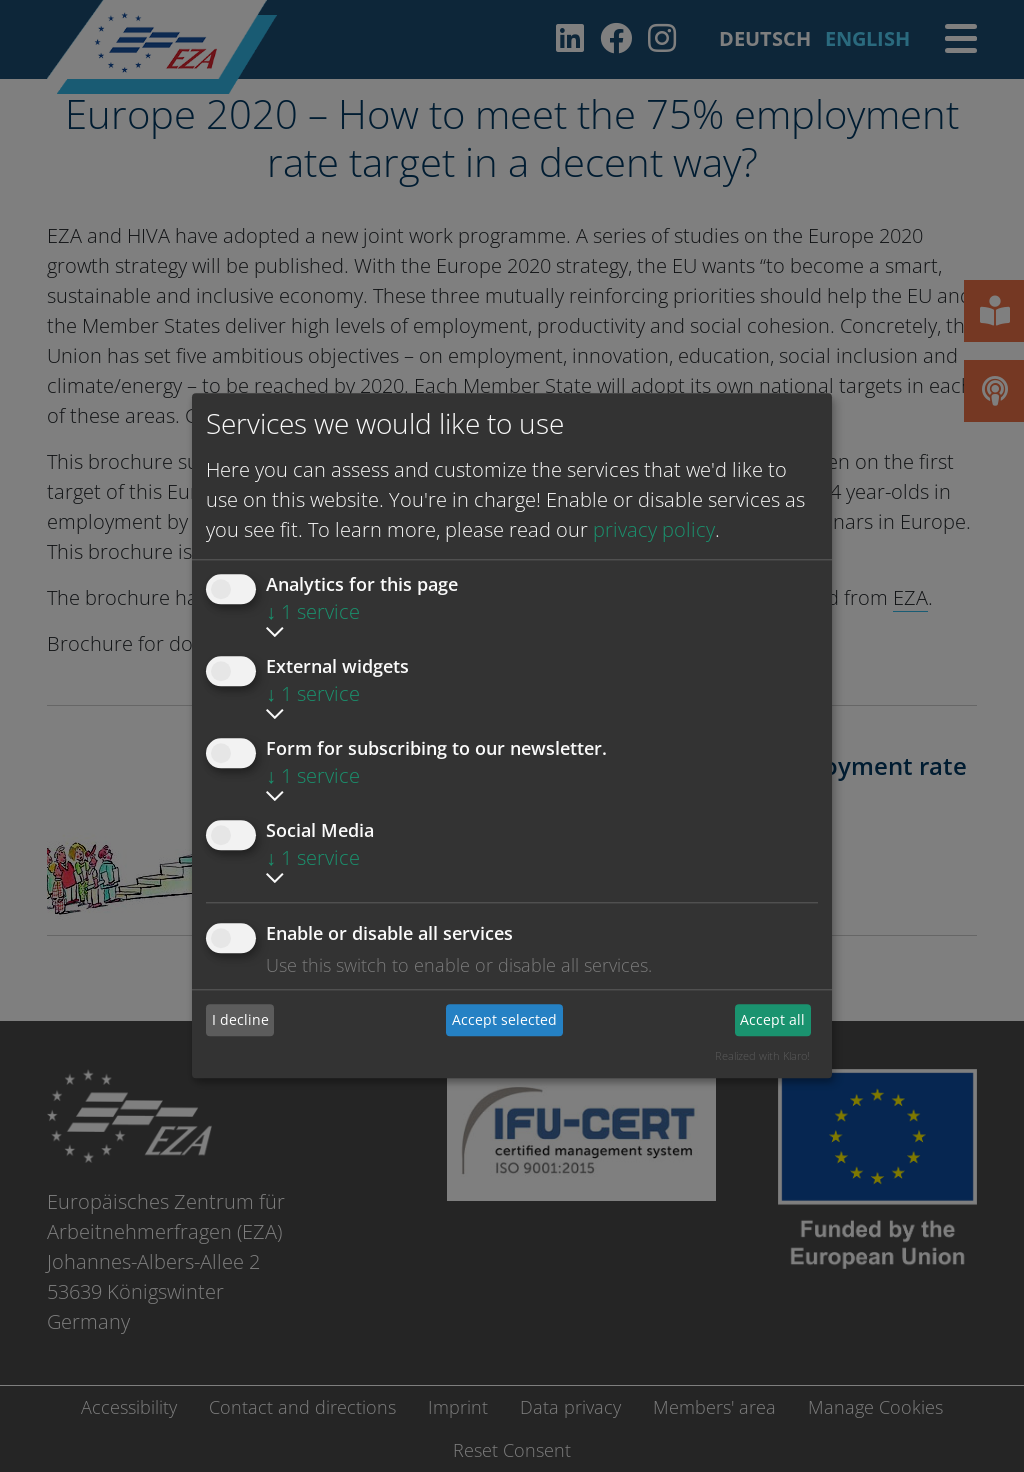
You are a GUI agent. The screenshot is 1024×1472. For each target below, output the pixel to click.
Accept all (772, 1019)
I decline (240, 1019)
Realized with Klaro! (762, 1055)
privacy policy (654, 529)
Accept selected (504, 1019)
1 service (313, 611)
